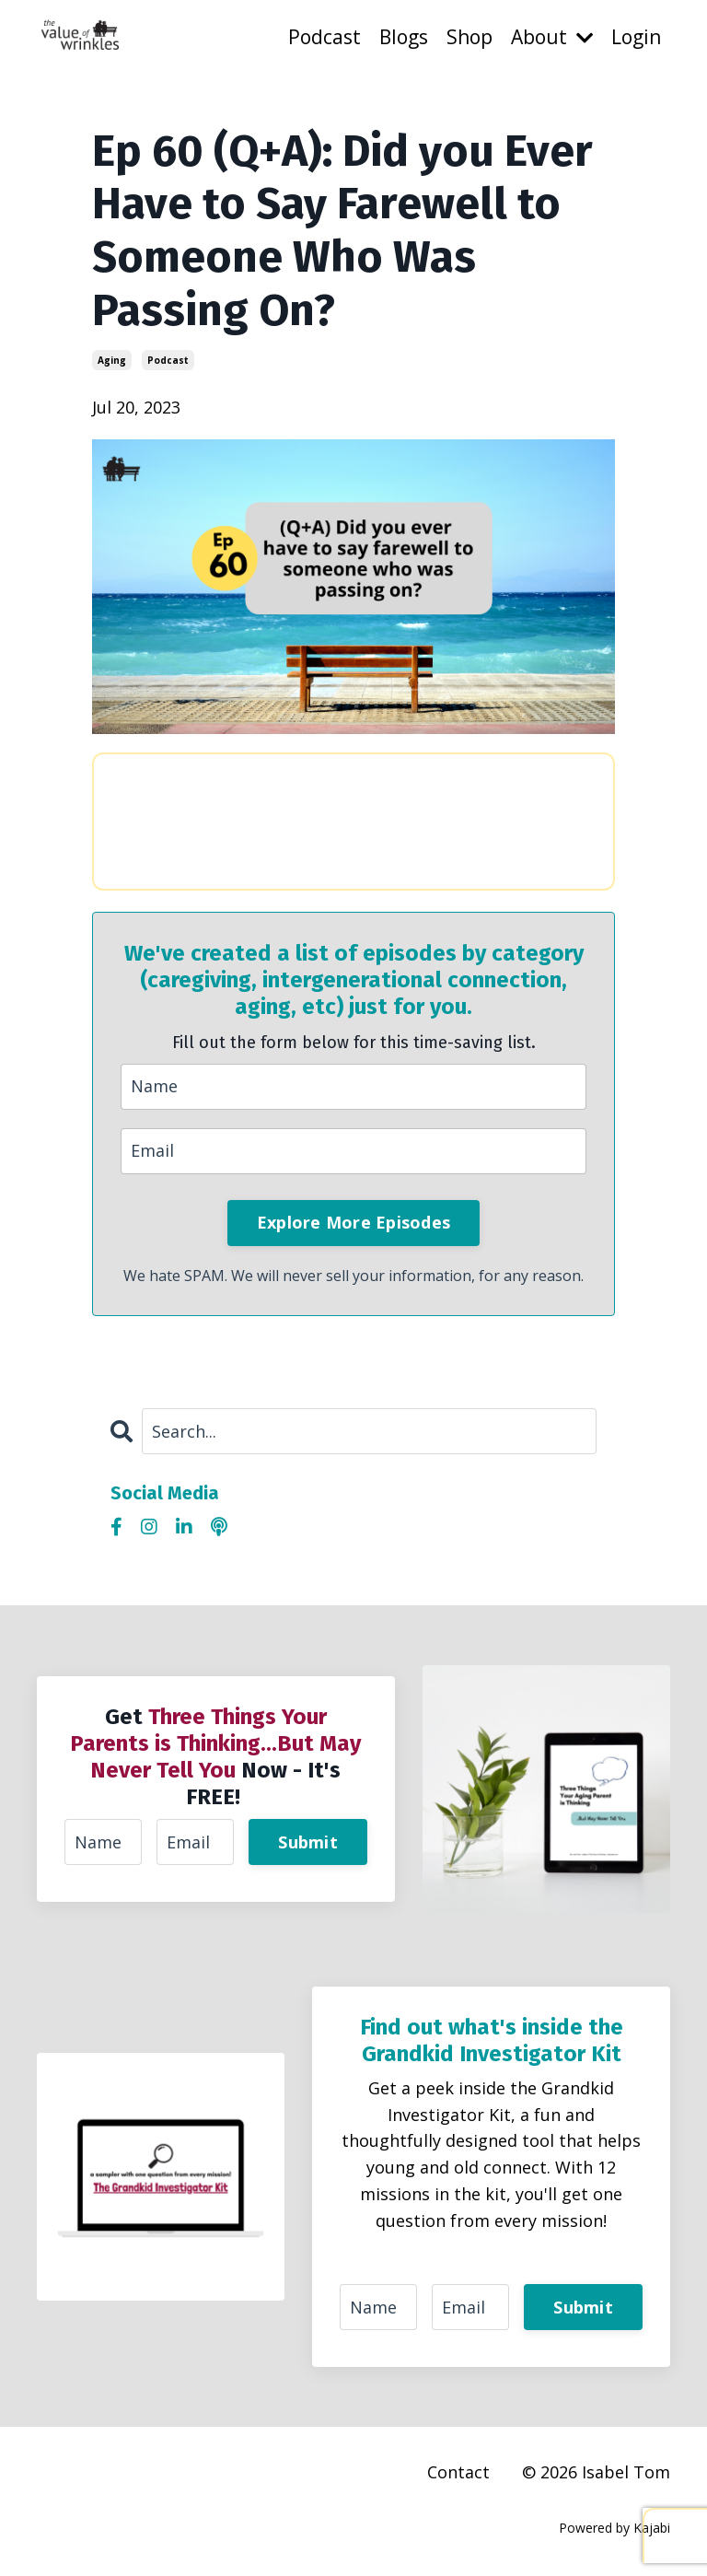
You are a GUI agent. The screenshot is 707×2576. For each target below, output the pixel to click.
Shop (469, 37)
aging (112, 360)
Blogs (403, 37)
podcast (168, 360)
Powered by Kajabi (614, 2527)
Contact (458, 2472)
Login (636, 37)
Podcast (324, 37)
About (552, 37)
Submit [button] (308, 1842)
